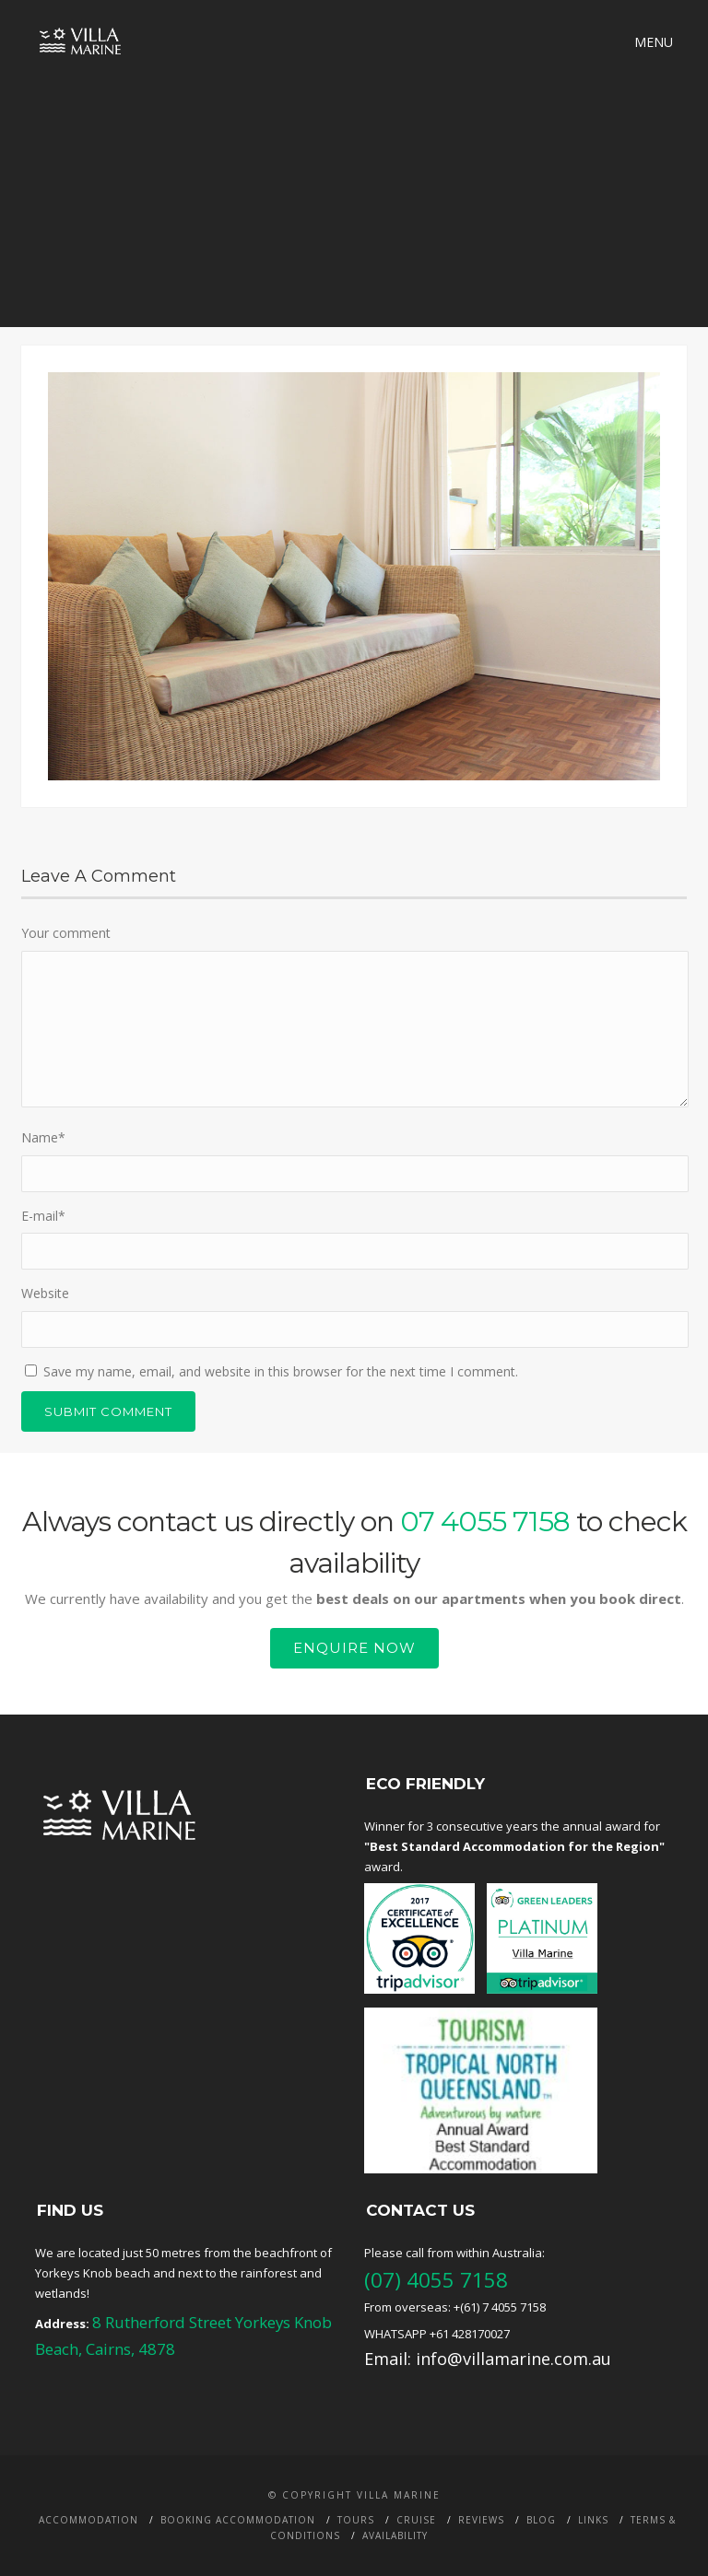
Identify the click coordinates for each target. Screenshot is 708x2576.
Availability (395, 2535)
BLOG (541, 2519)
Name (43, 1137)
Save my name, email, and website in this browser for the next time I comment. (280, 1371)
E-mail (43, 1215)
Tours (355, 2519)
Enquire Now (354, 1648)
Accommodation (88, 2519)
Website (45, 1293)
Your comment (66, 933)
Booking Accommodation (237, 2519)
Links (593, 2519)
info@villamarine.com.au (513, 2359)
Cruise (416, 2519)
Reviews (481, 2519)
